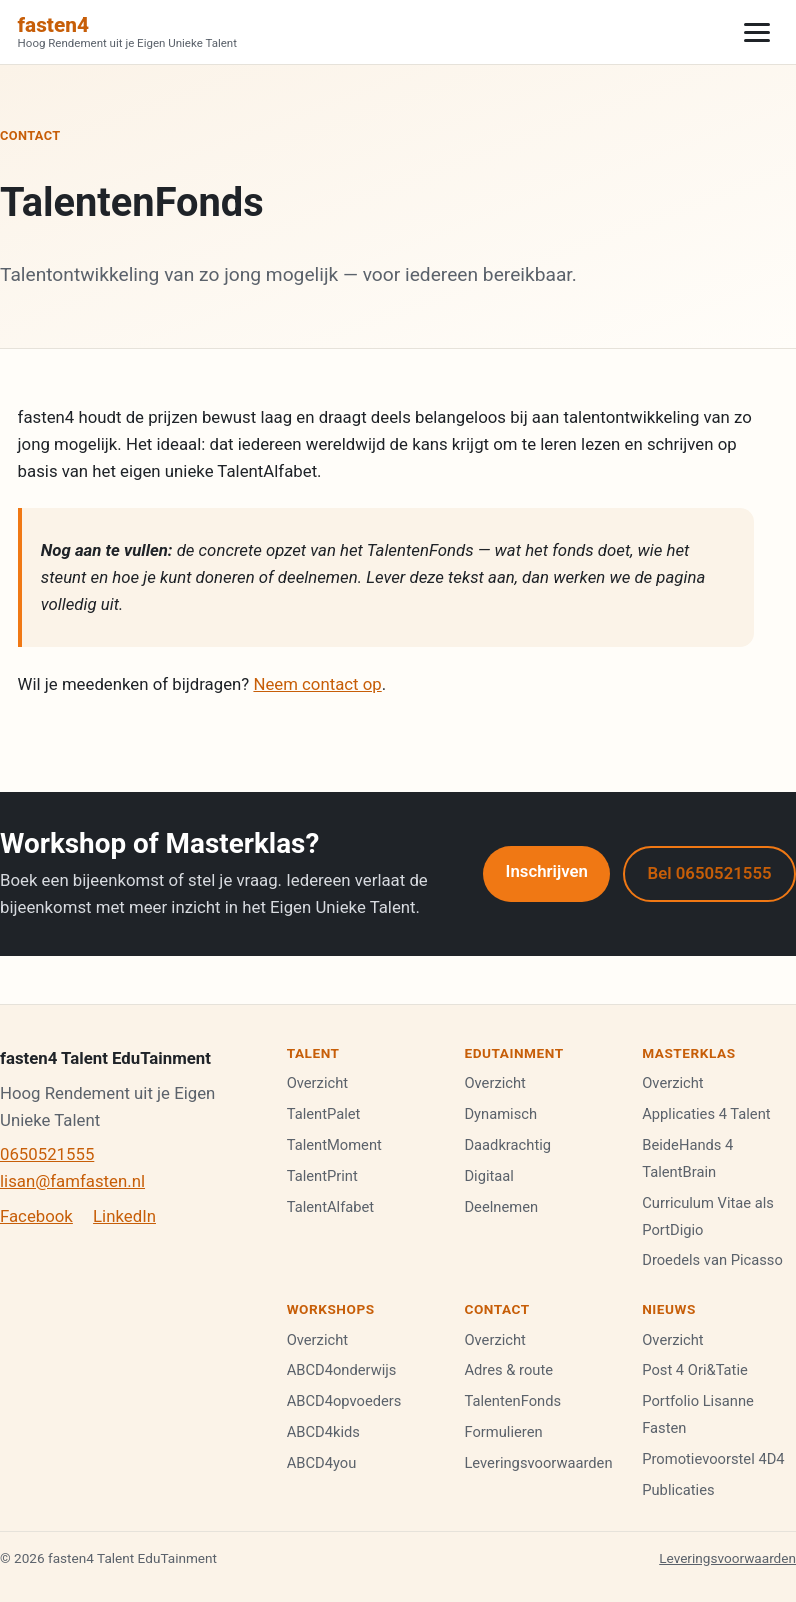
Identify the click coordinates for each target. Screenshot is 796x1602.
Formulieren (503, 1432)
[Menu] (757, 32)
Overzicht (317, 1083)
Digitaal (489, 1176)
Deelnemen (501, 1207)
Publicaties (678, 1490)
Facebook (36, 1216)
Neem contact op (317, 684)
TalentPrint (322, 1176)
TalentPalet (324, 1114)
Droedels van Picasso (712, 1260)
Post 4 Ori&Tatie (695, 1370)
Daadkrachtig (507, 1145)
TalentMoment (334, 1145)
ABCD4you (322, 1463)
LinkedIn (124, 1216)
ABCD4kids (323, 1432)
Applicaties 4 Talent (706, 1114)
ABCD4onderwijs (342, 1370)
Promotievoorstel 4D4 (713, 1459)
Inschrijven (547, 871)
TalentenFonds (512, 1401)
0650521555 (47, 1154)
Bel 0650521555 (710, 873)
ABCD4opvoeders (344, 1401)
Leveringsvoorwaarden (538, 1463)
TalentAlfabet (331, 1207)
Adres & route (508, 1370)
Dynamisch (500, 1114)
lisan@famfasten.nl (72, 1181)
